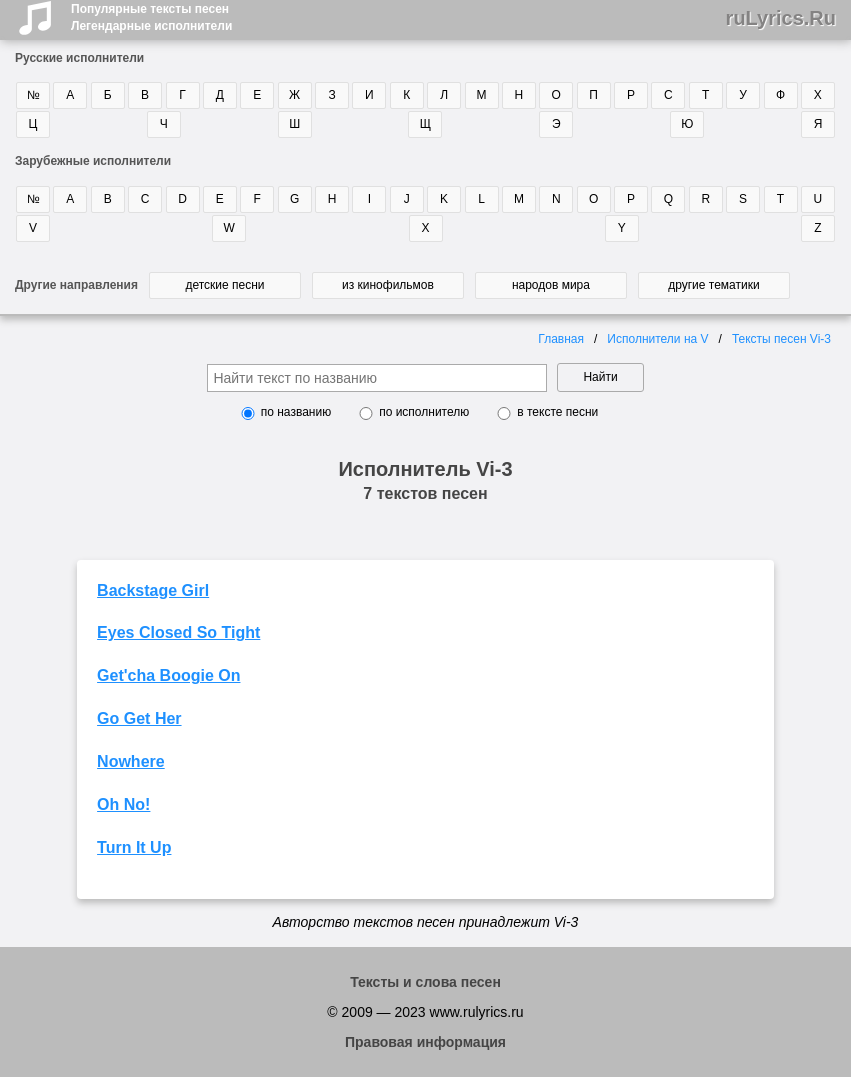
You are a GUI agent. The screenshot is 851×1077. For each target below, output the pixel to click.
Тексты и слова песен (425, 982)
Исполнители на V (657, 339)
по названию (296, 412)
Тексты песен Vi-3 (781, 339)
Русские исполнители (79, 58)
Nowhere (131, 761)
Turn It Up (134, 847)
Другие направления (76, 285)
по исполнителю (424, 412)
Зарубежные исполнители (93, 161)
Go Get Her (139, 718)
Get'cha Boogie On (168, 675)
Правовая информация (425, 1042)
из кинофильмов (388, 285)
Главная (561, 339)
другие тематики (713, 285)
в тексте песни (557, 412)
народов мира (551, 285)
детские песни (224, 285)
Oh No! (123, 804)
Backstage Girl (153, 590)
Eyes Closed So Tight (178, 632)
